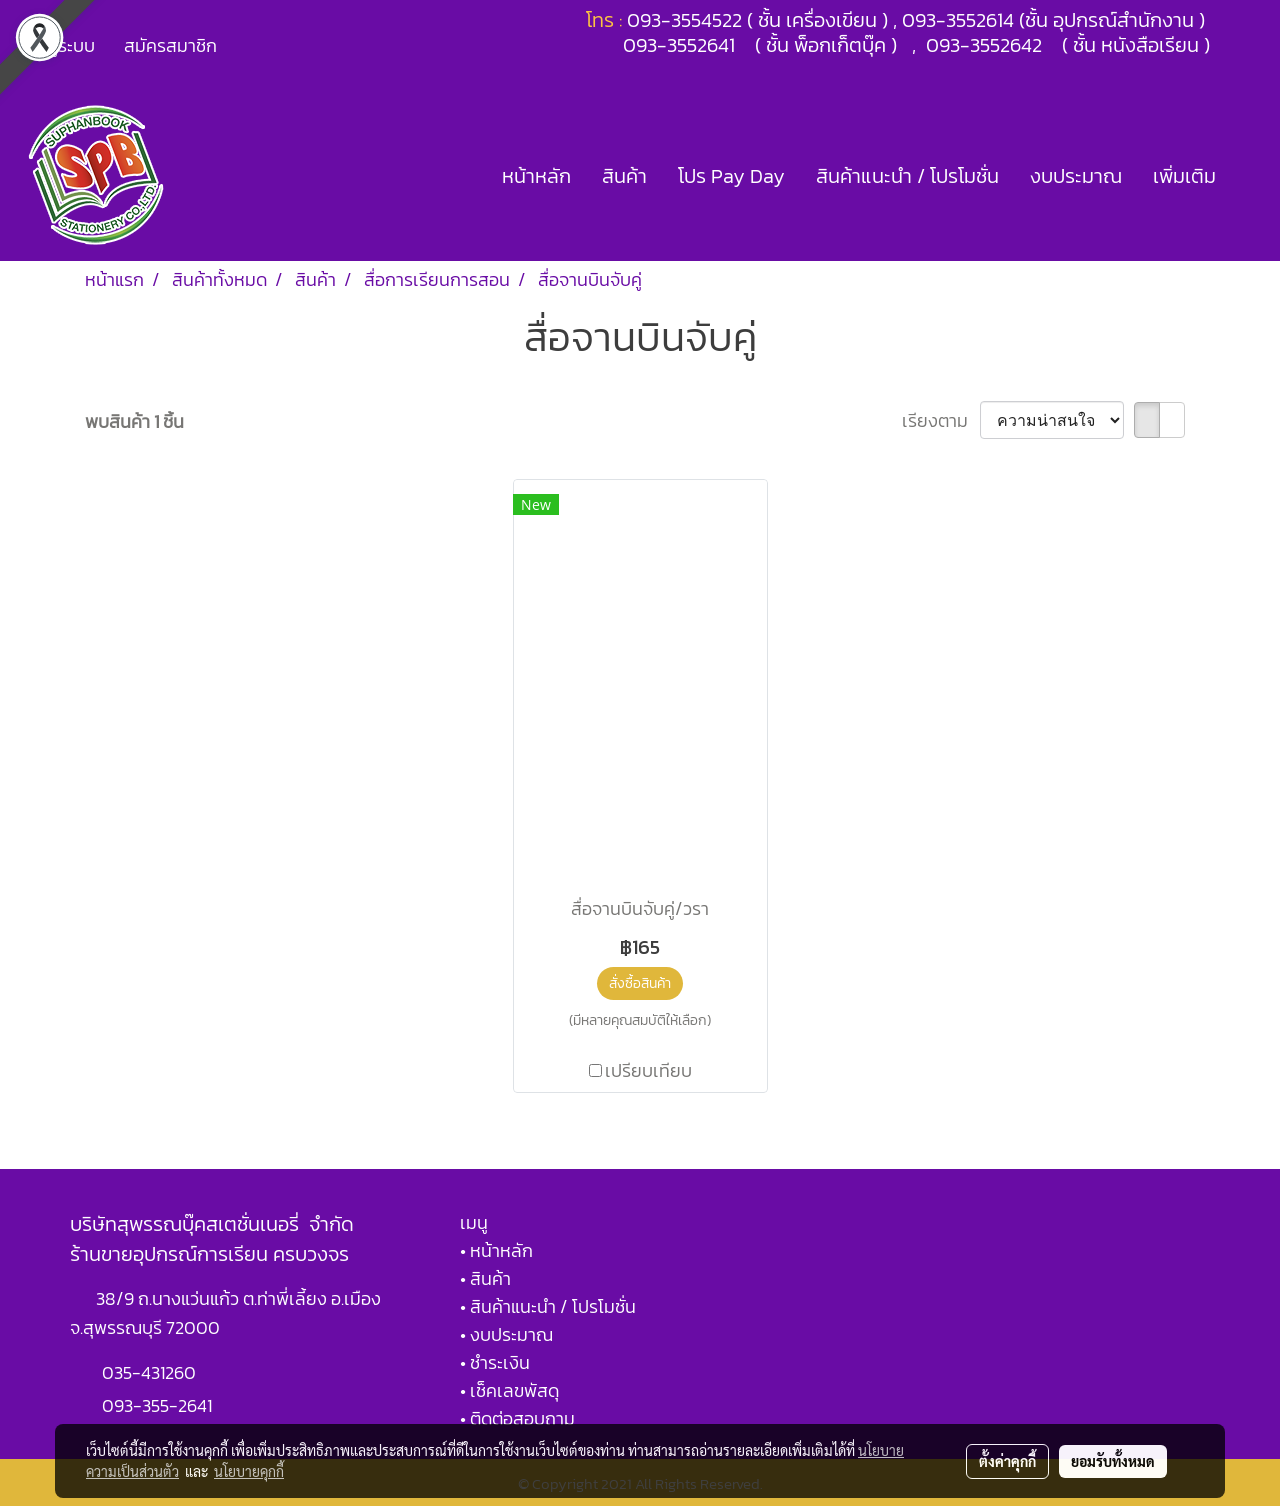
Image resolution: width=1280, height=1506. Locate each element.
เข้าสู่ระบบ (59, 45)
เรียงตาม (941, 420)
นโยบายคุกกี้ (249, 1471)
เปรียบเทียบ (648, 1070)
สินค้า (624, 176)
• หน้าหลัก (496, 1250)
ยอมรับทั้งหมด (1113, 1461)
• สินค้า (485, 1278)
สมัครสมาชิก (170, 45)
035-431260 (151, 1372)
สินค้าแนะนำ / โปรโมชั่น (907, 176)
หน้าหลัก (536, 176)
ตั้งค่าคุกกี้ (1007, 1461)
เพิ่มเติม (1184, 176)
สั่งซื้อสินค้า (640, 983)
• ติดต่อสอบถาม (517, 1418)
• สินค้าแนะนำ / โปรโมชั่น (548, 1306)
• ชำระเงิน (495, 1362)
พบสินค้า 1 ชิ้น (134, 421)
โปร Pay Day (731, 176)
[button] (1249, 176)
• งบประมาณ (506, 1334)
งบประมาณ (1076, 176)
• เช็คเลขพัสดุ (509, 1390)
